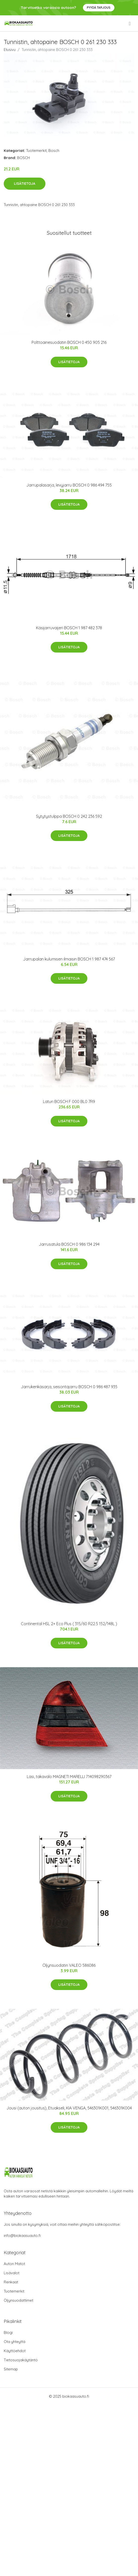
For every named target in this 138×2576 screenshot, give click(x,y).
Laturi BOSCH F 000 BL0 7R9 (69, 1101)
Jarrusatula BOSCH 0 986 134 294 (69, 1244)
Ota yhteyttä (14, 2341)
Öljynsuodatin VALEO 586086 (69, 1965)
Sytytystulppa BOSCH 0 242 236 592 (69, 816)
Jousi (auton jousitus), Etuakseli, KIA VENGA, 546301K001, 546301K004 (69, 2108)
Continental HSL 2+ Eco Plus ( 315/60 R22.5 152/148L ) (69, 1623)
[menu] (130, 23)
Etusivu (10, 49)
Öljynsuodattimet (18, 2300)
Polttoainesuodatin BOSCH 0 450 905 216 (69, 342)
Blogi (8, 2332)
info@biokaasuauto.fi (22, 2235)
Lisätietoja (24, 183)
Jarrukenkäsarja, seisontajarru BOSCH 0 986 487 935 (69, 1386)
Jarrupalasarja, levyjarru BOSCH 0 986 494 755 (69, 485)
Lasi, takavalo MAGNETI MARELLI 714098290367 (69, 1776)
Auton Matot (14, 2263)
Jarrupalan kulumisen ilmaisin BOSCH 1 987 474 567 (69, 959)
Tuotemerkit (36, 150)
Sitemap (11, 2369)
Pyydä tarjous (98, 7)
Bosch (53, 150)
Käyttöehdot (15, 2350)
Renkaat (11, 2282)
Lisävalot (11, 2273)
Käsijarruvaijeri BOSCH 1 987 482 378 (69, 627)
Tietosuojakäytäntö (21, 2360)
